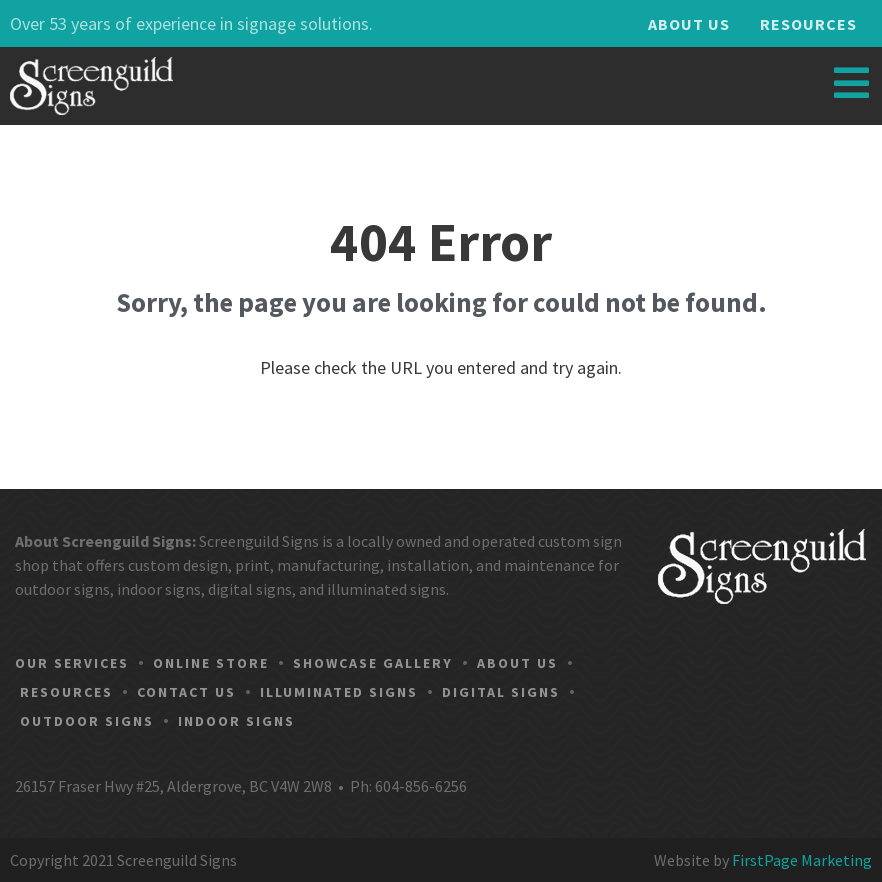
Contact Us (186, 692)
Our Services (72, 663)
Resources (808, 24)
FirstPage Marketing (802, 860)
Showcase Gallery (373, 663)
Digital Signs (501, 692)
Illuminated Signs (339, 692)
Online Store (211, 663)
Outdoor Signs (87, 721)
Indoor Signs (236, 721)
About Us (689, 24)
